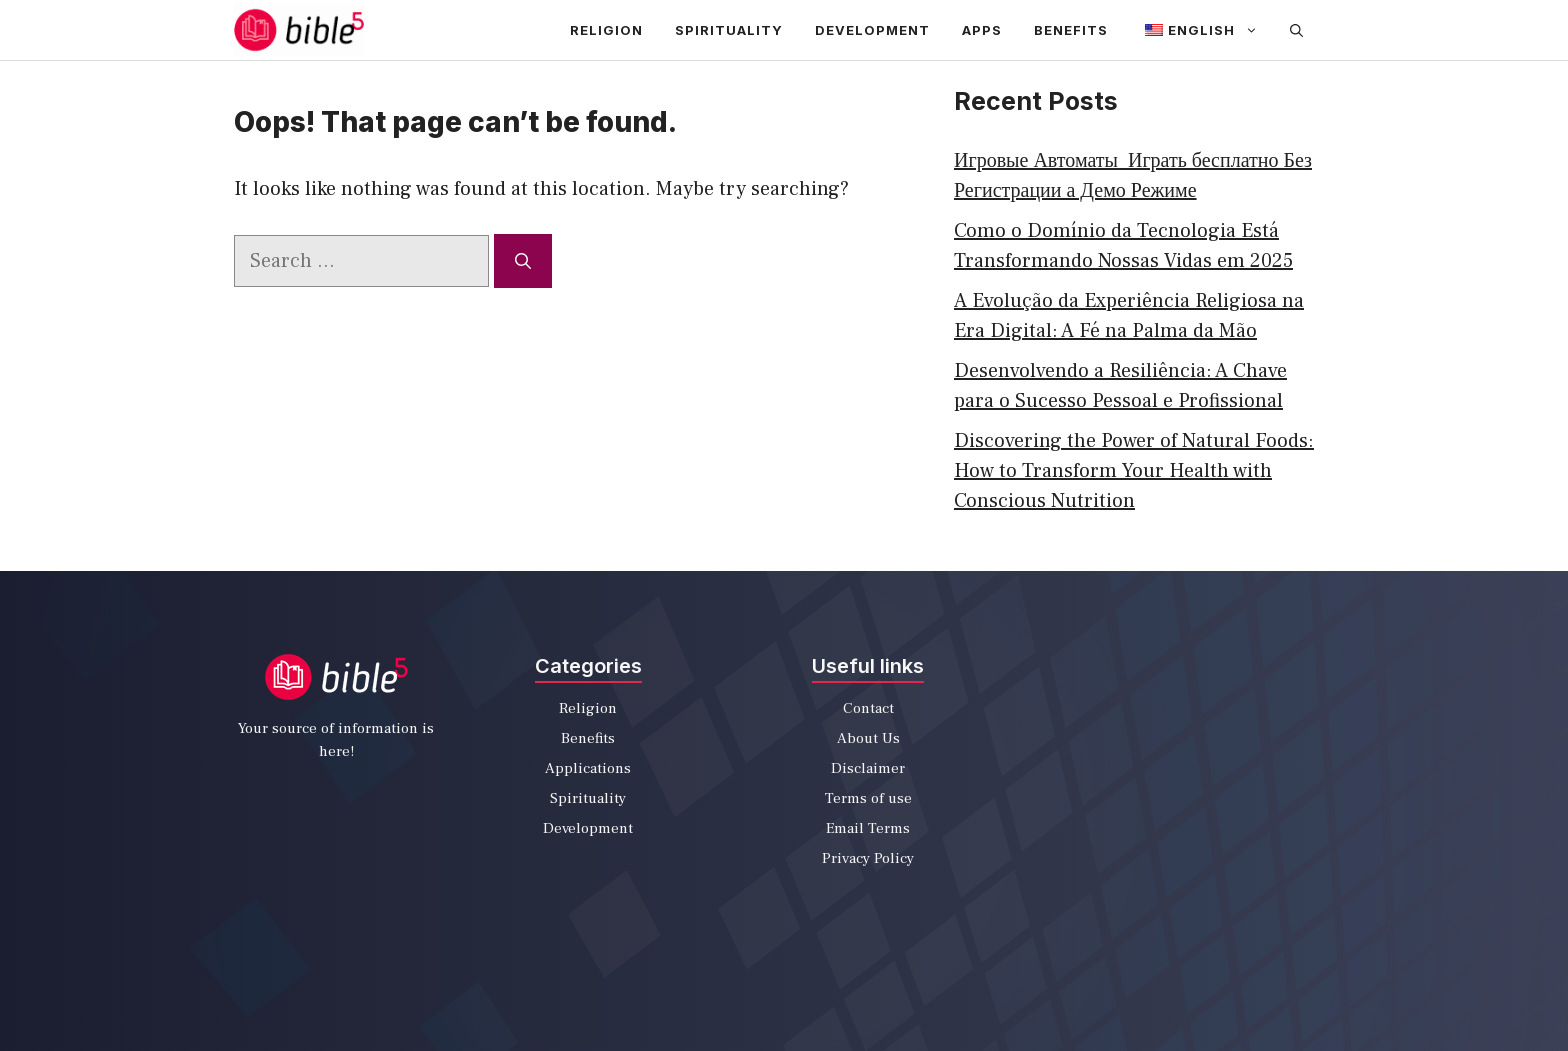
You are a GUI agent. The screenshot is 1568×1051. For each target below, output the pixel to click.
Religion (606, 30)
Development (872, 30)
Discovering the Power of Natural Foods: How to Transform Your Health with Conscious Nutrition (1134, 471)
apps (982, 30)
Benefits (1071, 30)
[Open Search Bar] (1296, 30)
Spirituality (729, 30)
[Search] (523, 261)
